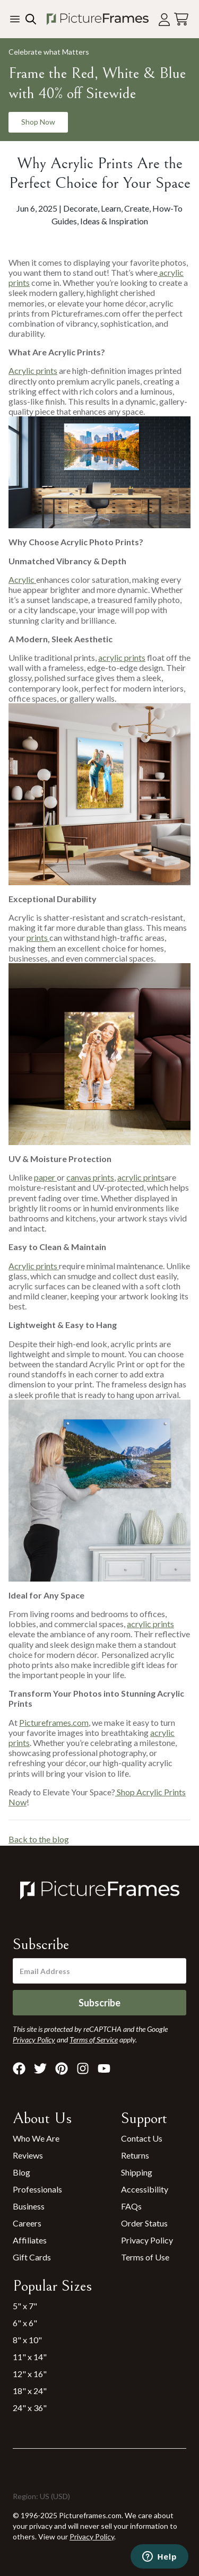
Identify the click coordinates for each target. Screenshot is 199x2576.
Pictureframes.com (54, 1722)
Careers (27, 2223)
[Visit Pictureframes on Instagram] (82, 2068)
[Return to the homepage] (97, 19)
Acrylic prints (32, 370)
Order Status (144, 2223)
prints (38, 937)
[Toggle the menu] (14, 19)
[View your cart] (181, 19)
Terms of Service (94, 2039)
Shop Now (38, 121)
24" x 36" (30, 2408)
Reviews (28, 2155)
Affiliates (30, 2240)
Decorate (80, 208)
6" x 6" (25, 2323)
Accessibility (144, 2189)
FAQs (131, 2206)
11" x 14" (30, 2357)
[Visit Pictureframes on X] (40, 2068)
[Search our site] (29, 19)
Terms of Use (145, 2257)
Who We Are (36, 2138)
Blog (21, 2172)
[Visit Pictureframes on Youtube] (104, 2068)
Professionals (37, 2189)
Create (136, 208)
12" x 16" (30, 2374)
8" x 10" (27, 2340)
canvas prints (90, 1177)
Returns (135, 2155)
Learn (111, 208)
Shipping (136, 2172)
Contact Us (141, 2138)
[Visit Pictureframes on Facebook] (19, 2068)
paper (45, 1177)
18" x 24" (30, 2391)
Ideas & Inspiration (114, 221)
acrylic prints (121, 657)
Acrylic (22, 579)
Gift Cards (32, 2257)
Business (29, 2206)
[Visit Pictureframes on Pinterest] (61, 2068)
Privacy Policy (147, 2240)
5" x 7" (25, 2306)
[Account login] (164, 19)
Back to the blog (38, 1839)
